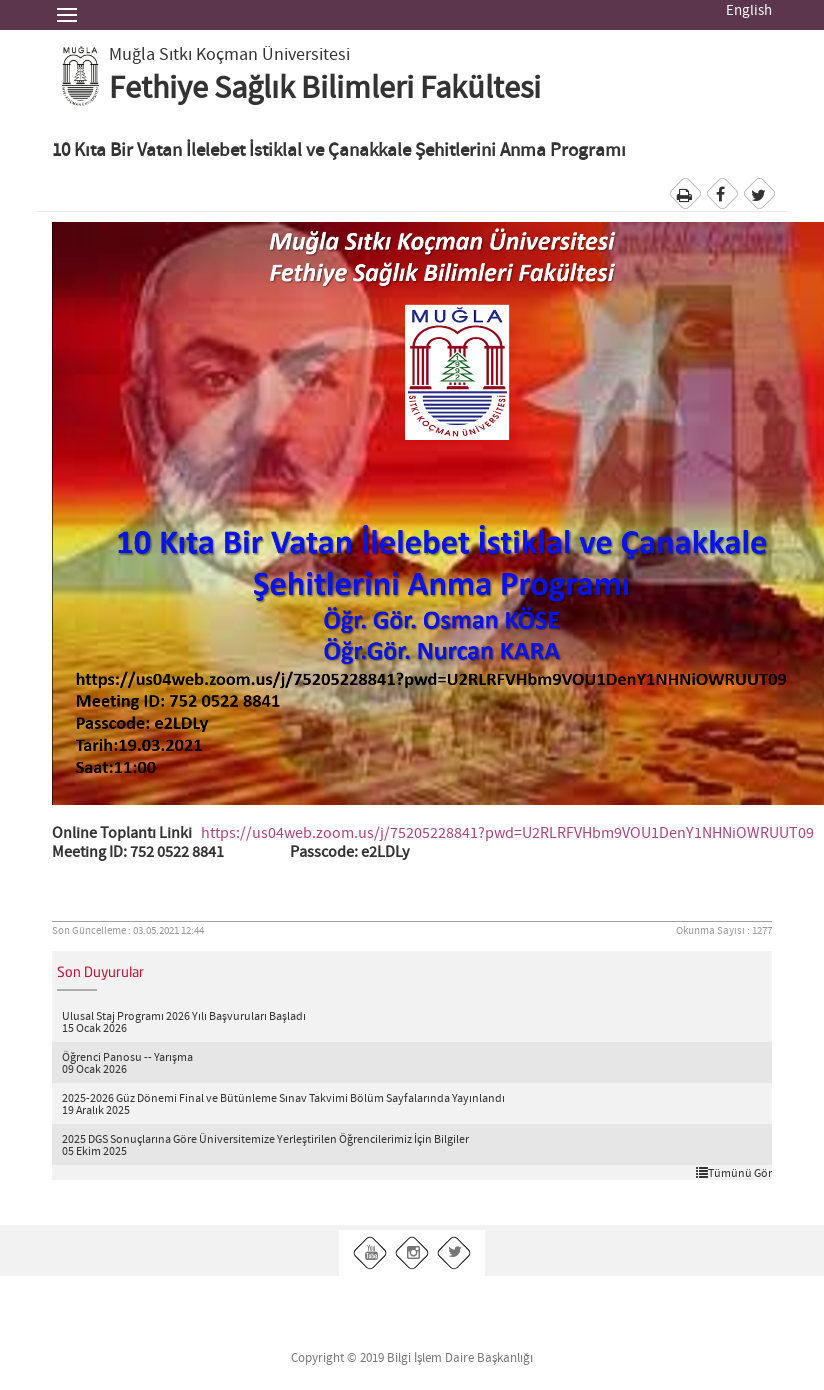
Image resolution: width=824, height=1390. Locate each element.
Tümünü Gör (734, 1173)
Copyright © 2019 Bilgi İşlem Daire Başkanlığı (412, 1358)
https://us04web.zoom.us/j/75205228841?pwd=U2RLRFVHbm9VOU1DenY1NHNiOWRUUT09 (507, 833)
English (749, 11)
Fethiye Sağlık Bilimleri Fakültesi (325, 89)
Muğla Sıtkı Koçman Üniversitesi (229, 55)
